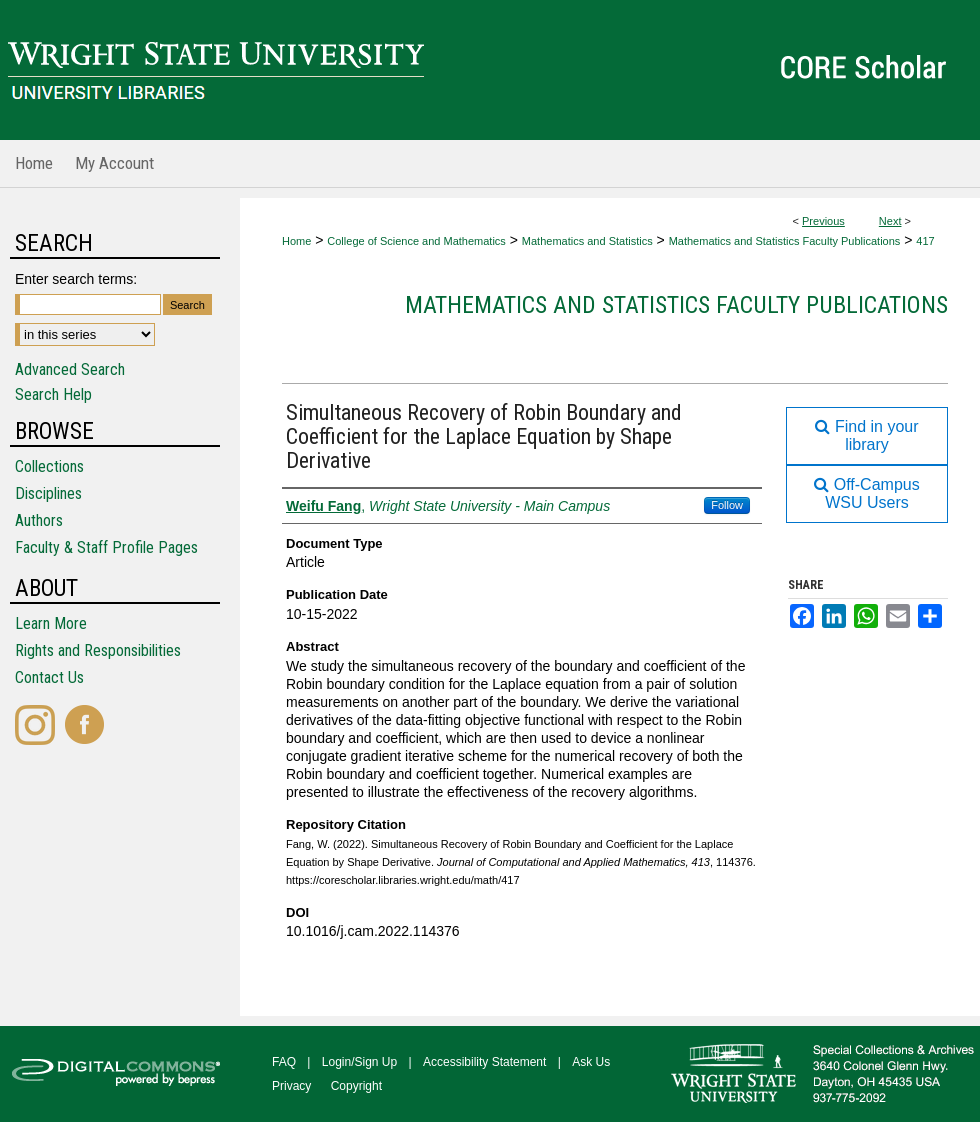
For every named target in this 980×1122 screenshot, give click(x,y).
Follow (727, 505)
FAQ (284, 1062)
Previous (823, 221)
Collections (49, 466)
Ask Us (591, 1062)
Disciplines (48, 493)
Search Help (53, 394)
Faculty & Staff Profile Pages (106, 547)
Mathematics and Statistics (587, 241)
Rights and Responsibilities (98, 650)
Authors (39, 520)
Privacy (291, 1086)
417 (925, 241)
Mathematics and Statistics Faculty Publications (785, 241)
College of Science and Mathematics (416, 241)
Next (890, 221)
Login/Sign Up (359, 1062)
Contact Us (49, 677)
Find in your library (866, 435)
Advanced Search (70, 369)
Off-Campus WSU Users (866, 493)
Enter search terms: (76, 279)
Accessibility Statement (484, 1062)
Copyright (356, 1086)
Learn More (51, 623)
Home (296, 241)
